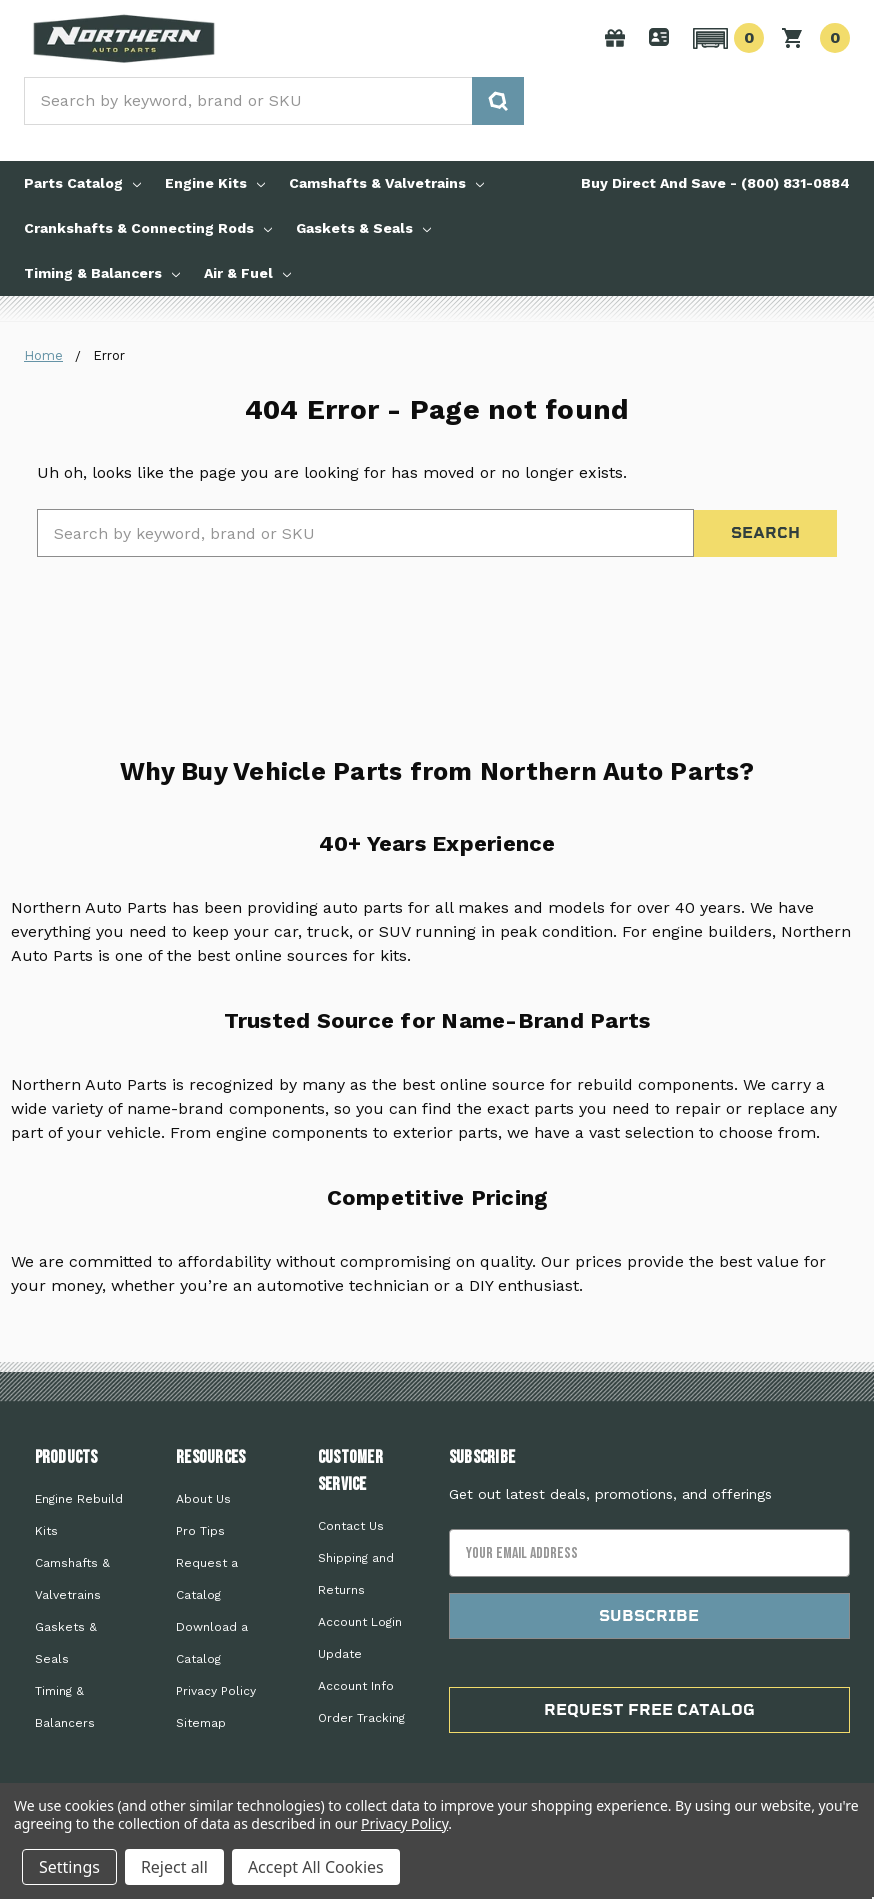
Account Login (360, 1622)
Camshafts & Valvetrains (386, 183)
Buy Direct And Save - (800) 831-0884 (715, 183)
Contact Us (351, 1526)
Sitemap (201, 1723)
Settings (69, 1867)
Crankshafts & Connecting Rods (148, 228)
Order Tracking (361, 1718)
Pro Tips (200, 1531)
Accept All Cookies (316, 1867)
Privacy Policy (216, 1691)
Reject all (174, 1867)
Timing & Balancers (102, 273)
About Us (203, 1499)
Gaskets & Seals (363, 228)
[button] (725, 38)
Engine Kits (215, 183)
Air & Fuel (247, 273)
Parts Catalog (82, 183)
